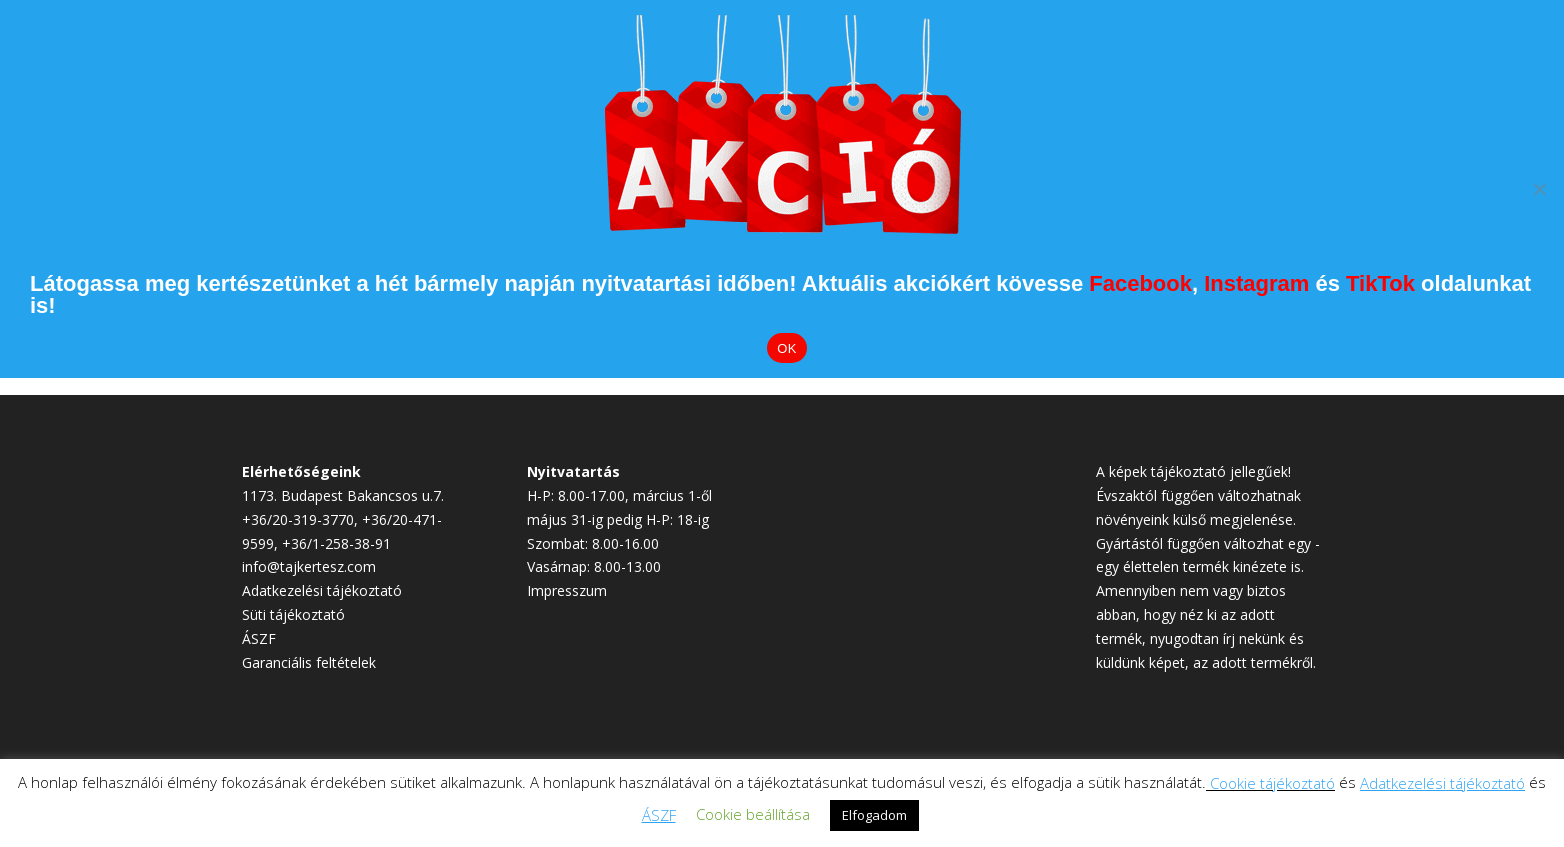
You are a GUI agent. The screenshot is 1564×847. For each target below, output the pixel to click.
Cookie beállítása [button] (753, 814)
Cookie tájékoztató (1272, 783)
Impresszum (567, 590)
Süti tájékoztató (293, 614)
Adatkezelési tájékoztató (322, 590)
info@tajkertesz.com (309, 566)
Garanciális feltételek (309, 662)
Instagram (1256, 283)
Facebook (1140, 283)
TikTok (1380, 283)
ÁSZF (259, 638)
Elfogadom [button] (874, 815)
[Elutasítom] (1539, 189)
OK (786, 348)
